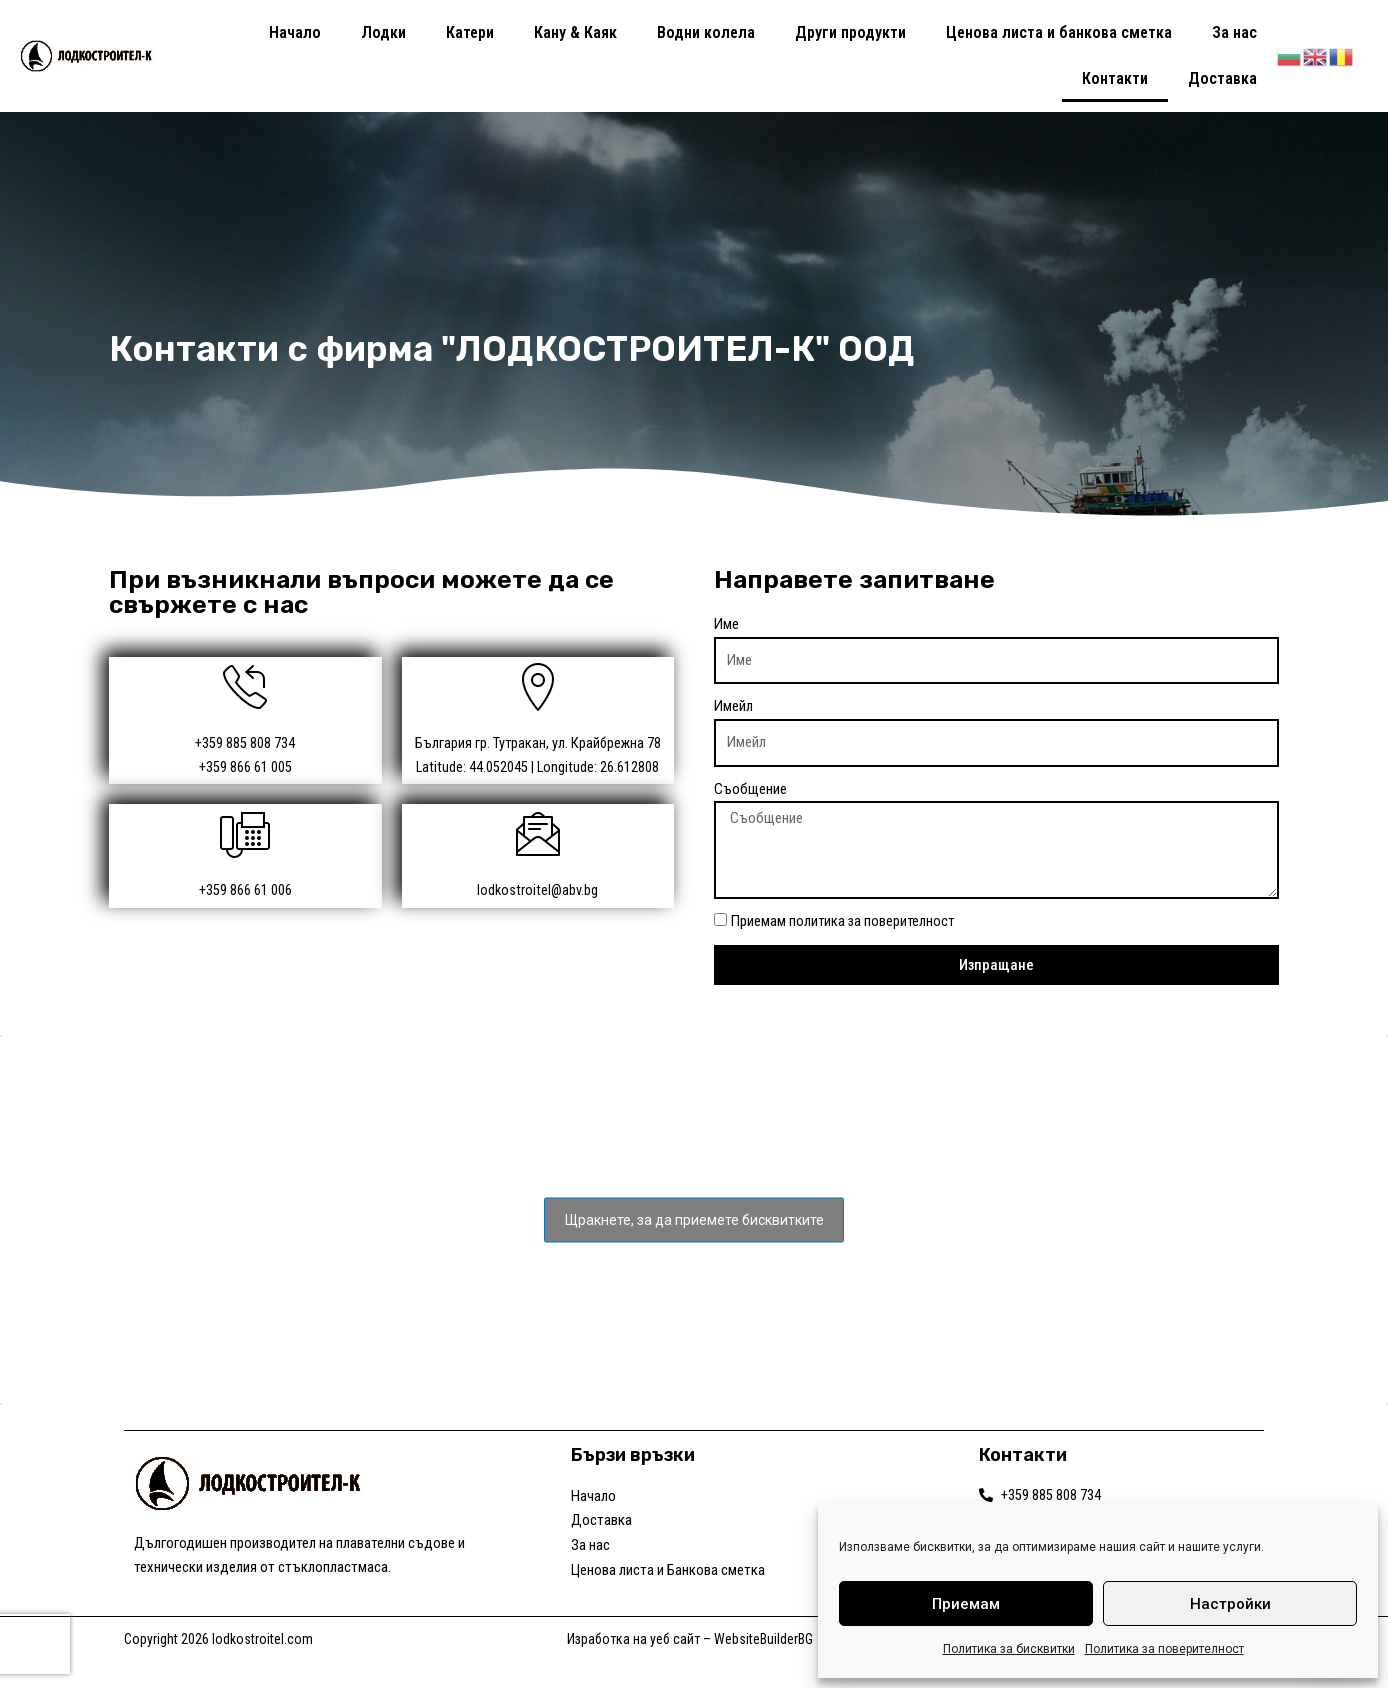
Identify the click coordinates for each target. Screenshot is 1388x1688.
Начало (295, 32)
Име (726, 624)
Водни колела (706, 32)
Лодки (383, 32)
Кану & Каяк (575, 32)
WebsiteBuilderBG (763, 1670)
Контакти (1115, 78)
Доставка (1222, 78)
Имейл (733, 706)
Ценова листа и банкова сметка (1059, 32)
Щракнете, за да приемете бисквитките (694, 1235)
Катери (470, 32)
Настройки (1230, 1604)
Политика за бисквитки (1009, 1649)
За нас (1234, 32)
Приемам (966, 1604)
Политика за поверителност (1164, 1649)
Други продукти (850, 32)
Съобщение (750, 789)
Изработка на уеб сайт (633, 1670)
